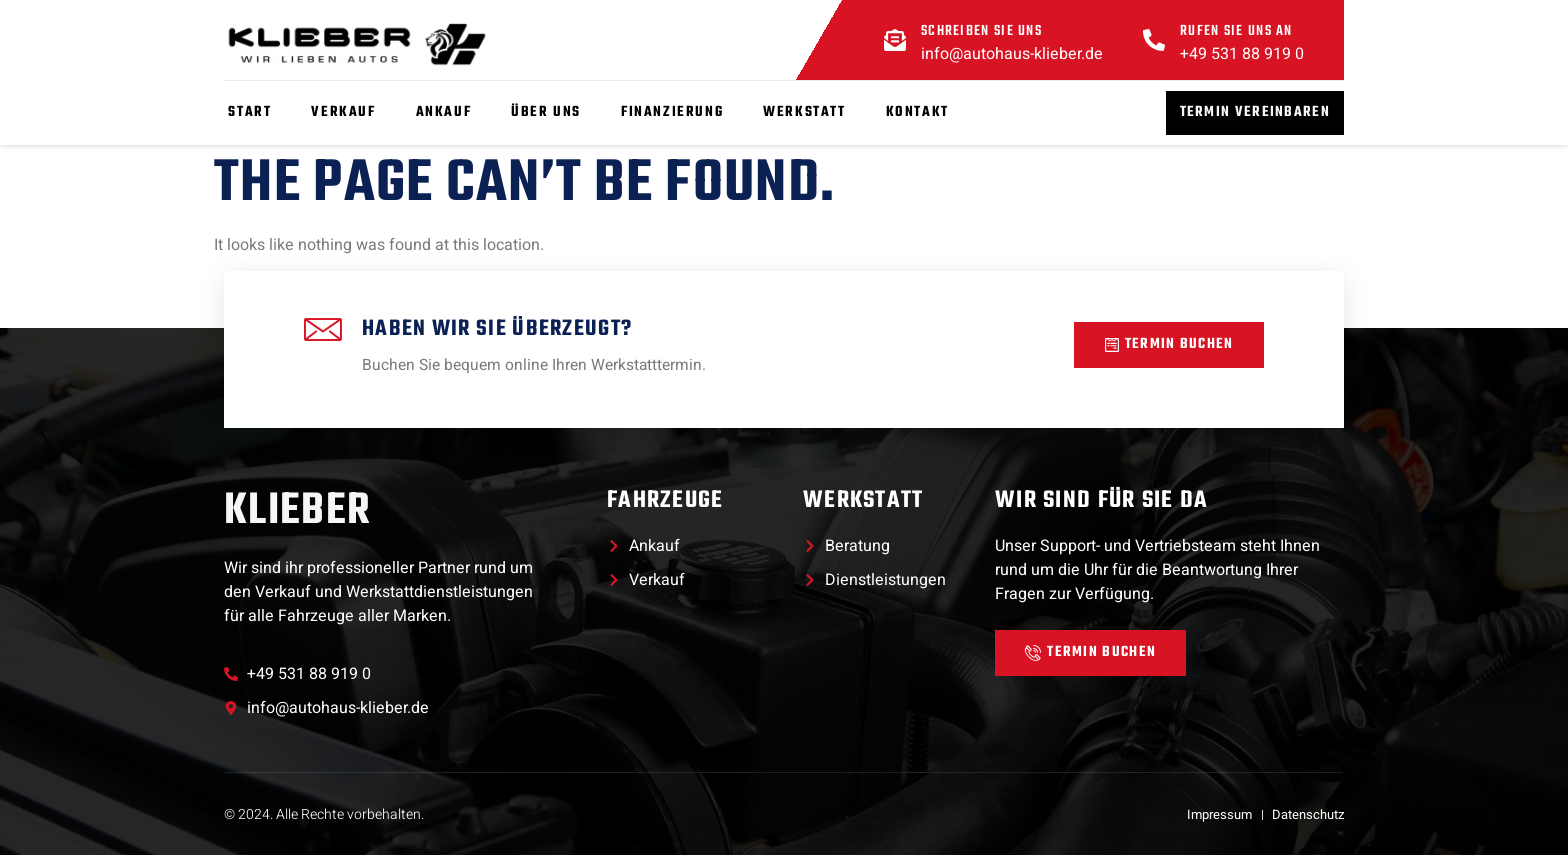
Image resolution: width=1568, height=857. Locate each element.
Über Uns (542, 112)
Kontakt (912, 112)
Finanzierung (668, 112)
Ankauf (439, 112)
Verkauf (339, 112)
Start (245, 112)
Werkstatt (800, 112)
